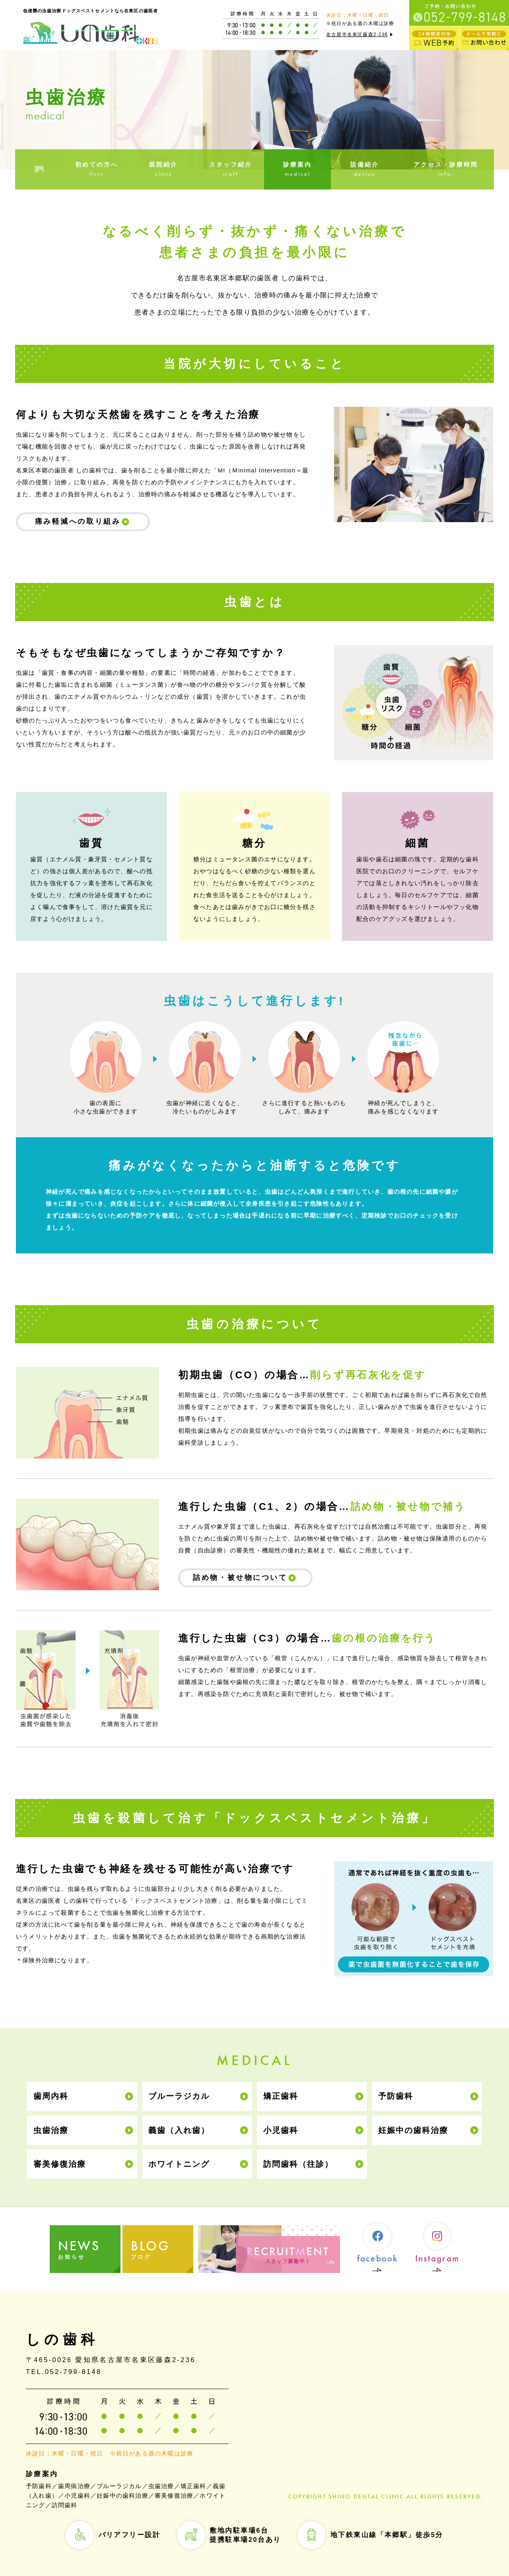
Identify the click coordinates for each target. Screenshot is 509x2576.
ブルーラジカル (179, 2096)
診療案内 (297, 169)
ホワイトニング (179, 2163)
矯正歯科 (280, 2096)
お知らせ (88, 2249)
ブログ (162, 2249)
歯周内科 (50, 2096)
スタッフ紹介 (230, 169)
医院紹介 (163, 169)
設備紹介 (364, 169)
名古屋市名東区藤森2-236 (360, 34)
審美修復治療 (59, 2163)
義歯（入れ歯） (179, 2130)
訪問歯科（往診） (298, 2163)
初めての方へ (96, 169)
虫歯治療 (50, 2130)
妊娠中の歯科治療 (413, 2130)
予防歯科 (395, 2096)
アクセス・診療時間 (446, 169)
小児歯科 (280, 2130)
